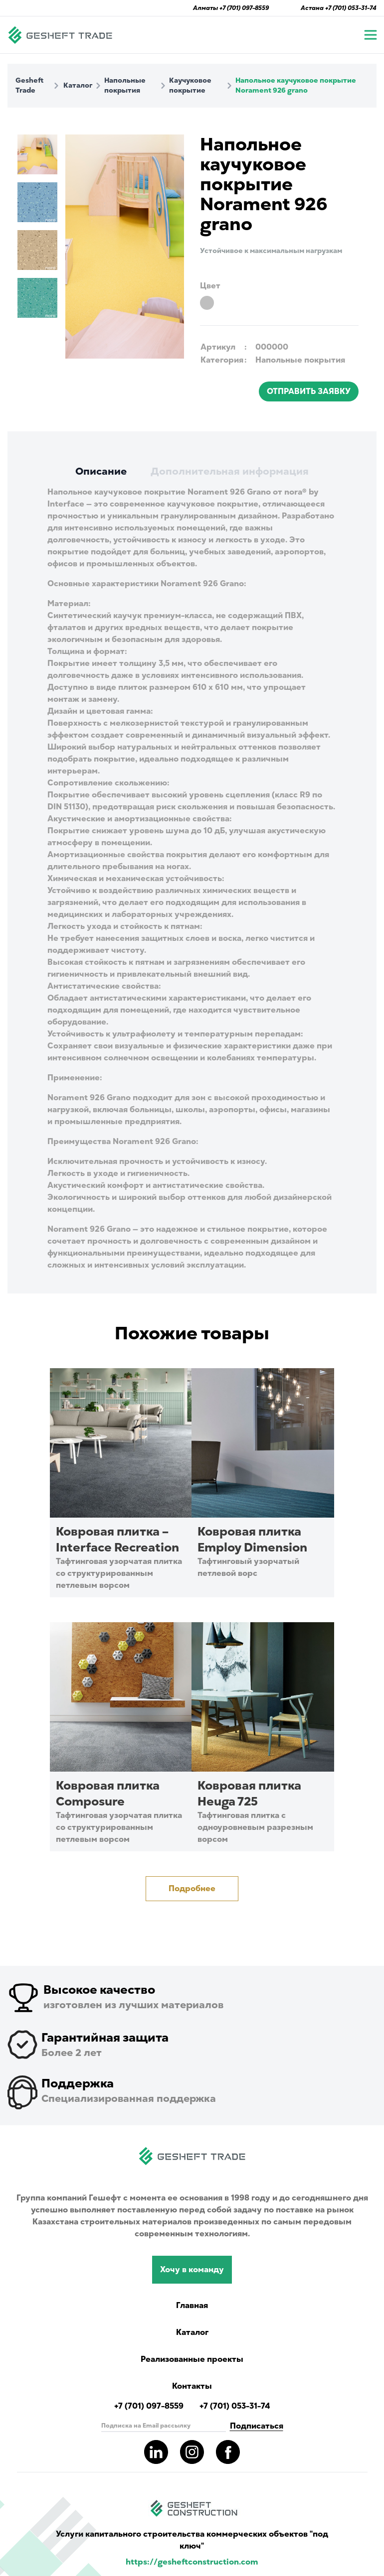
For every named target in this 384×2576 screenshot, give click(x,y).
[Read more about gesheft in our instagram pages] (192, 2452)
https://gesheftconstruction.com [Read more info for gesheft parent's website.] (192, 2562)
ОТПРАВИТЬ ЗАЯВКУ (309, 391)
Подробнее (192, 1888)
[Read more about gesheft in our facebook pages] (228, 2452)
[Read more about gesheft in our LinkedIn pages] (156, 2452)
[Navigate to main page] (60, 34)
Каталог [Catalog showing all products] (192, 2332)
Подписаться (256, 2426)
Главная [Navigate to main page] (192, 2305)
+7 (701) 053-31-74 (351, 8)
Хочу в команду (192, 2269)
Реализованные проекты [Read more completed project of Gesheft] (192, 2359)
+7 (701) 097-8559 (244, 8)
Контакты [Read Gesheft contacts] (192, 2386)
